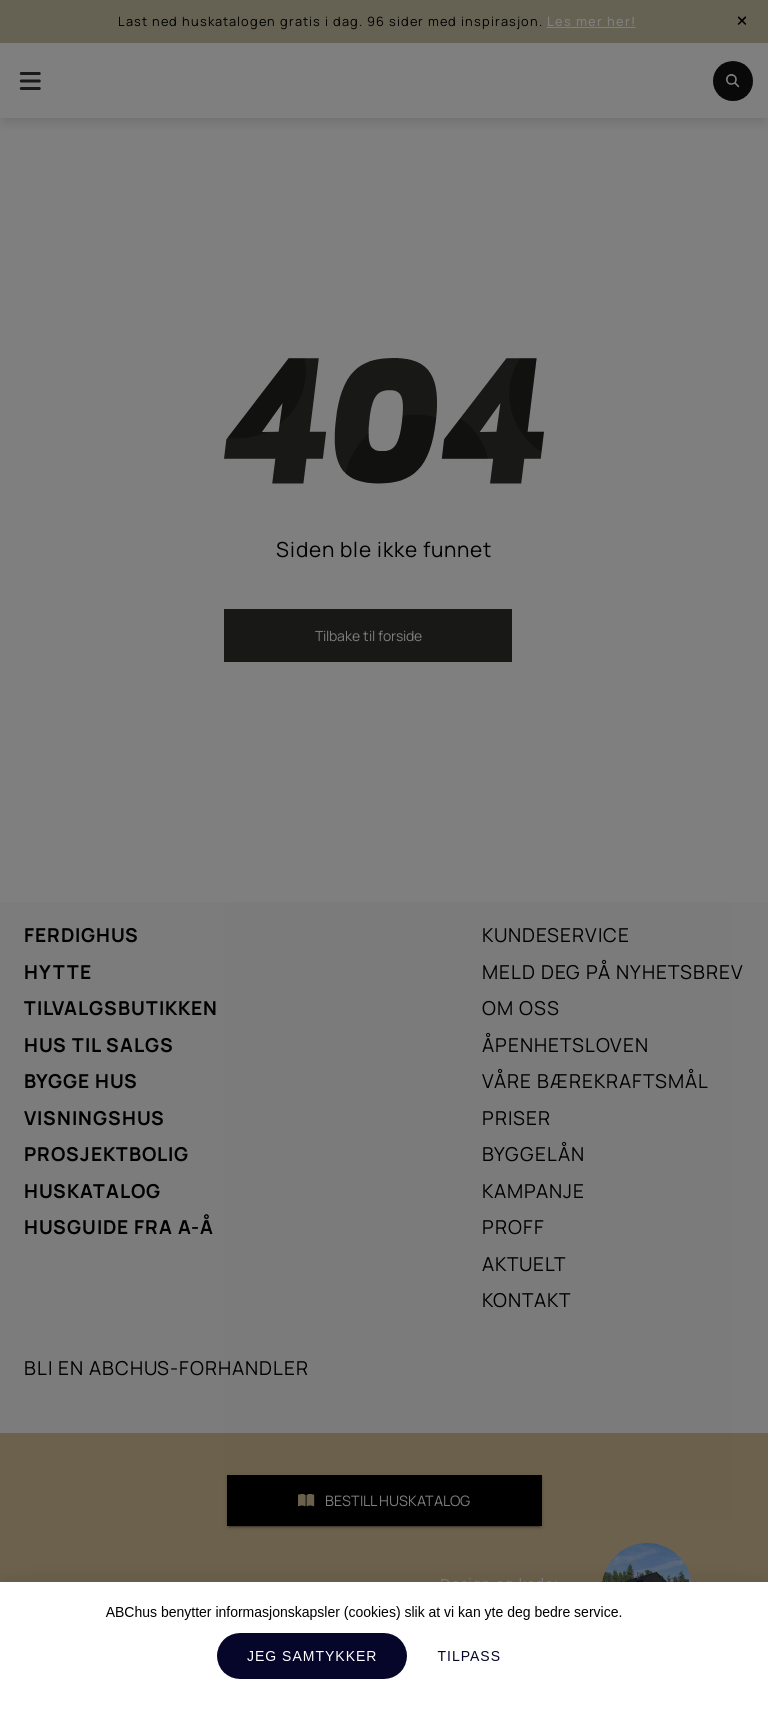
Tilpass (469, 1656)
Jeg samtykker (312, 1656)
